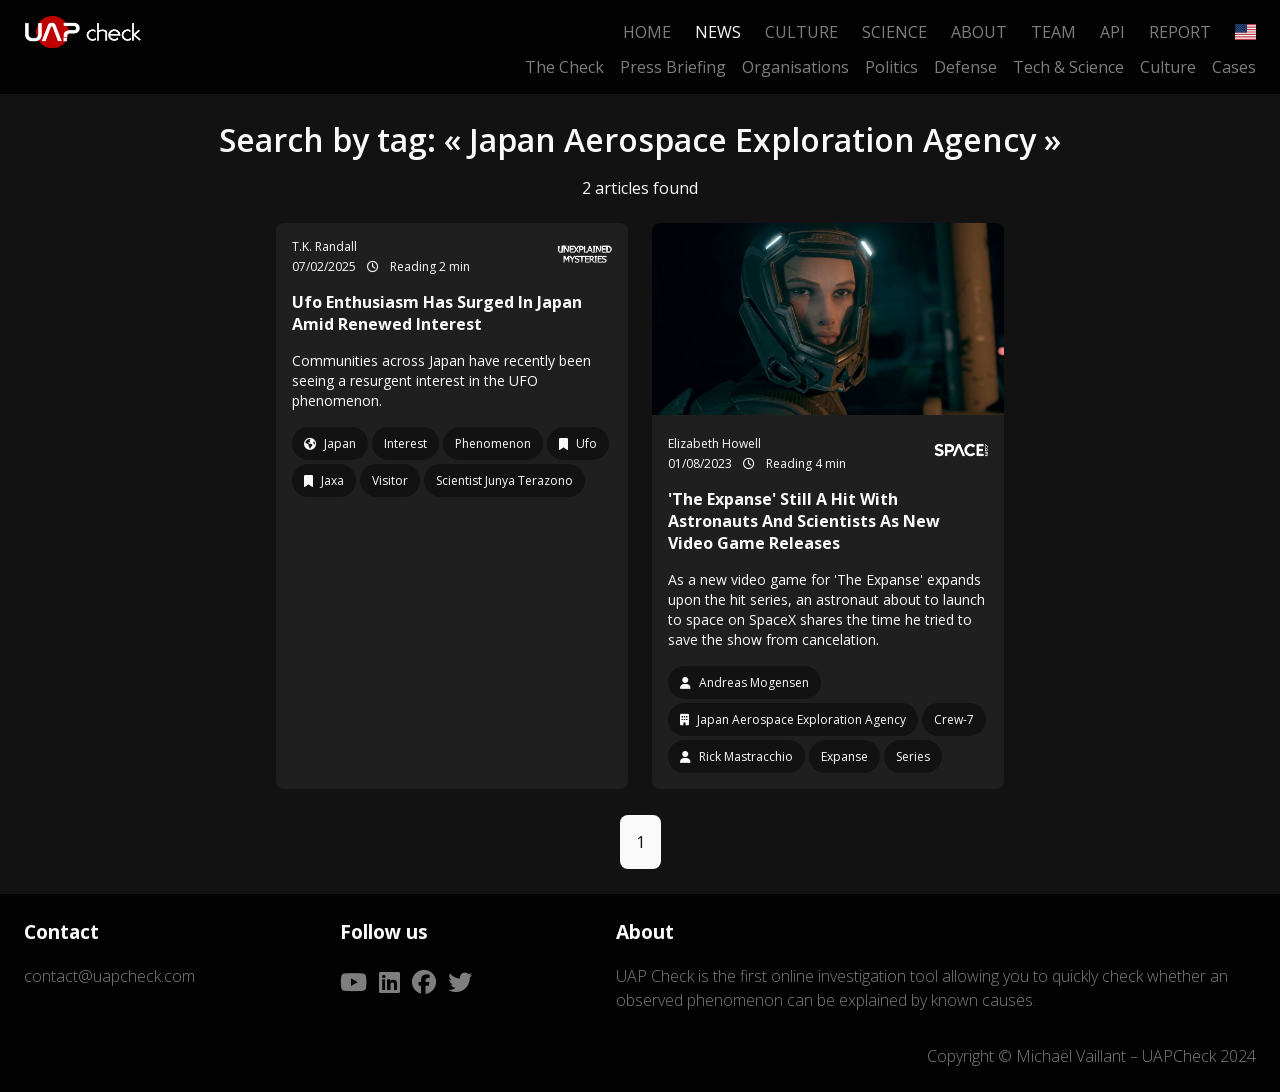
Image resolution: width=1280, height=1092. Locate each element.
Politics (891, 67)
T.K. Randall (324, 246)
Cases (1234, 67)
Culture (801, 32)
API (1112, 32)
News (718, 32)
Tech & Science (1068, 67)
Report (1180, 32)
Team (1053, 32)
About (979, 32)
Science (894, 32)
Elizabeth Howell (714, 443)
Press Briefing (673, 67)
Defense (965, 67)
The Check (564, 67)
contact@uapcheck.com (109, 976)
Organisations (795, 67)
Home (647, 32)
